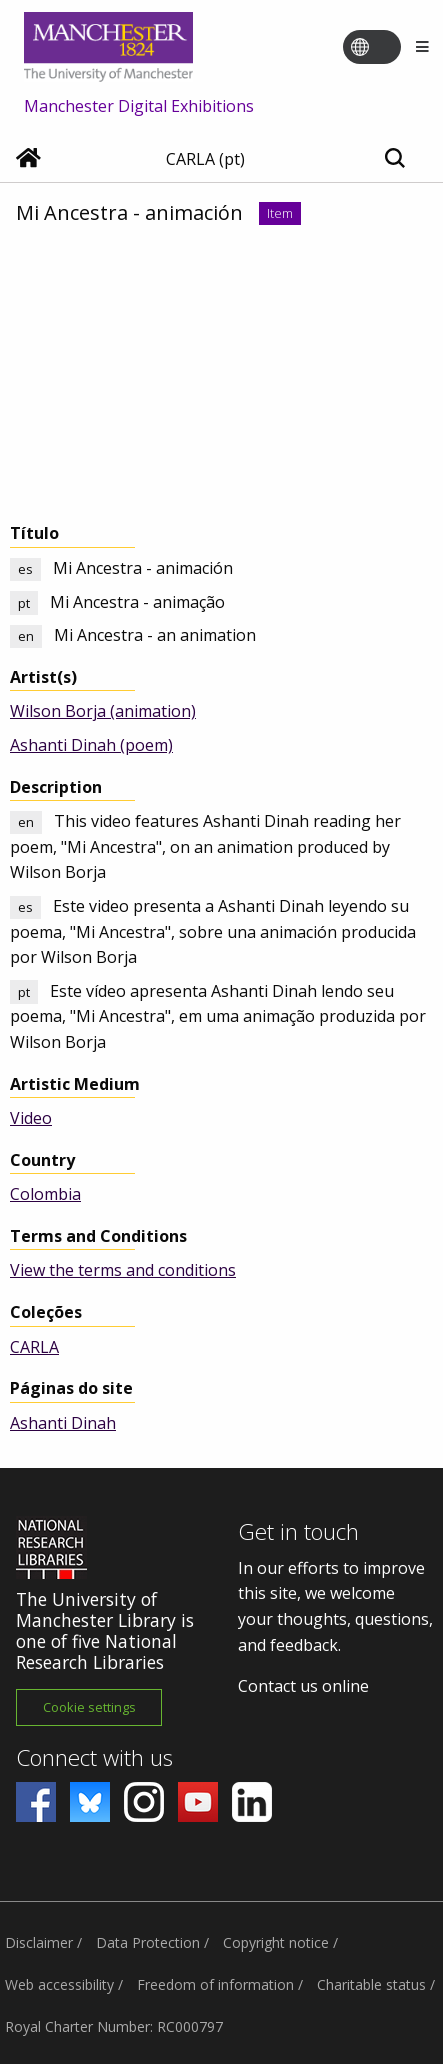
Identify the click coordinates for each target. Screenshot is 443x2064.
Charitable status (371, 1984)
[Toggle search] (394, 159)
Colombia (45, 1194)
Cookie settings (89, 1707)
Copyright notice (276, 1942)
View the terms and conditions (123, 1270)
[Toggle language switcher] (385, 48)
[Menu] (422, 47)
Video (31, 1118)
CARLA (34, 1347)
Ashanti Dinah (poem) (91, 745)
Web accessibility (59, 1984)
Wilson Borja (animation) (103, 711)
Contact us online (303, 1686)
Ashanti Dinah (63, 1423)
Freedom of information (215, 1984)
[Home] (28, 160)
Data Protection (148, 1942)
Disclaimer (39, 1942)
